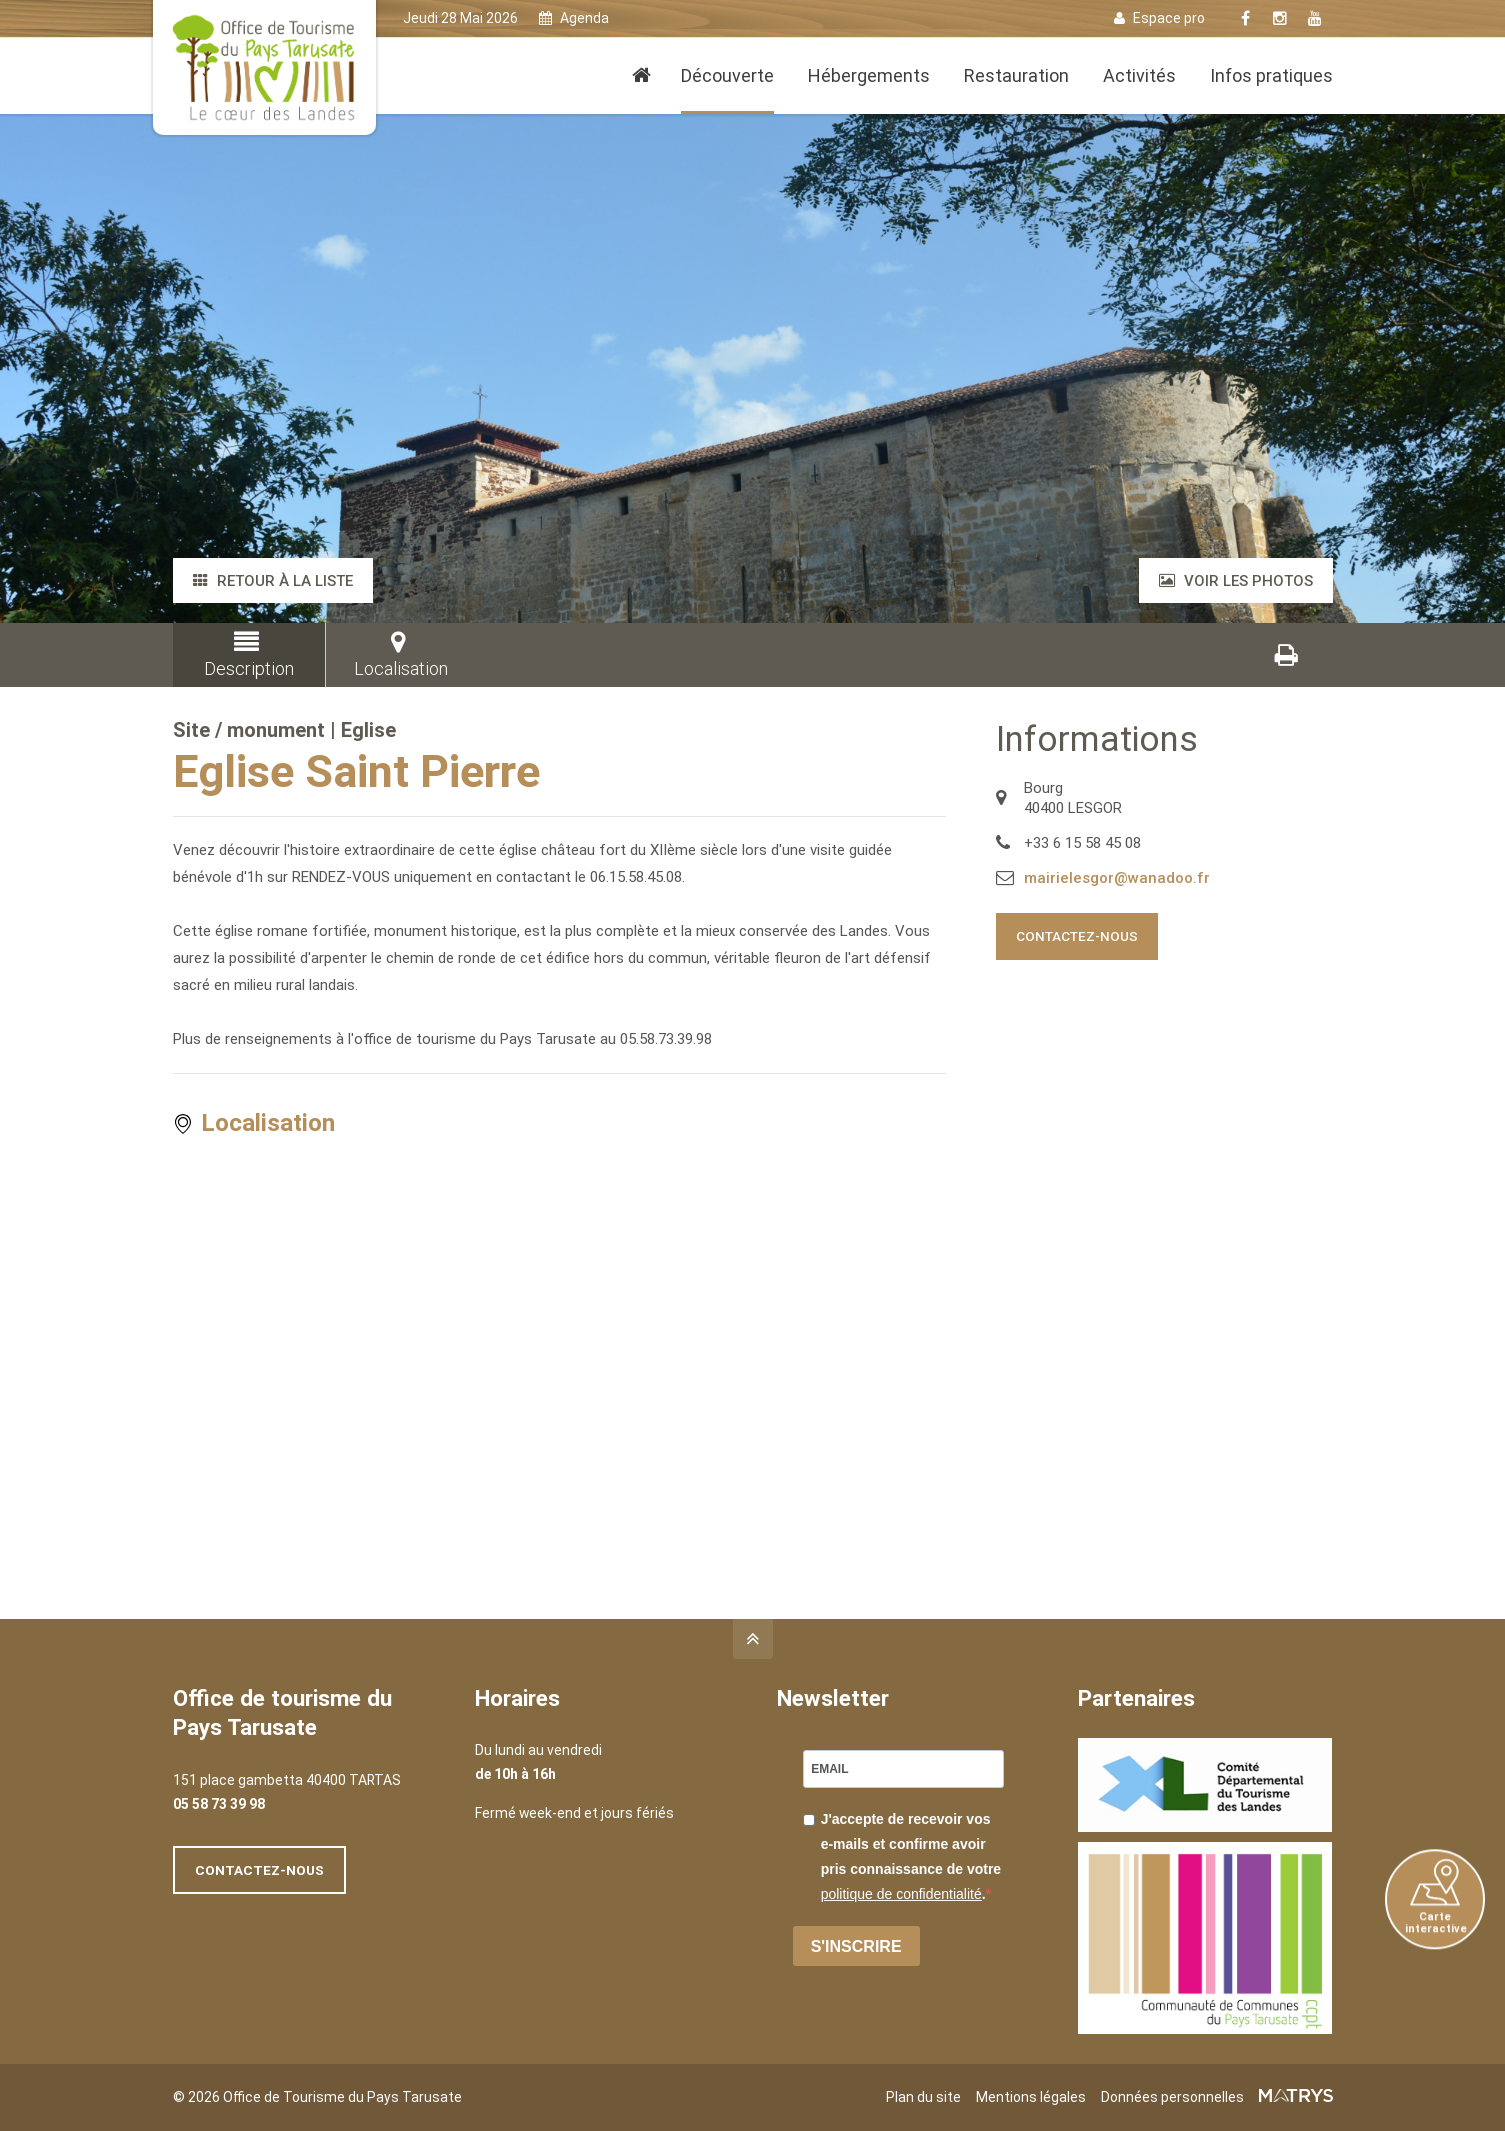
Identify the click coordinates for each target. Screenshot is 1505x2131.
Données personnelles (1172, 2097)
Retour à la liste (273, 581)
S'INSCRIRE (856, 1946)
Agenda (574, 18)
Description (246, 654)
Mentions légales (1031, 2097)
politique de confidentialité (901, 1894)
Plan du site (923, 2097)
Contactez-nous (1077, 936)
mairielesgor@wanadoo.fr (1117, 878)
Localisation (398, 654)
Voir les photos (1236, 581)
